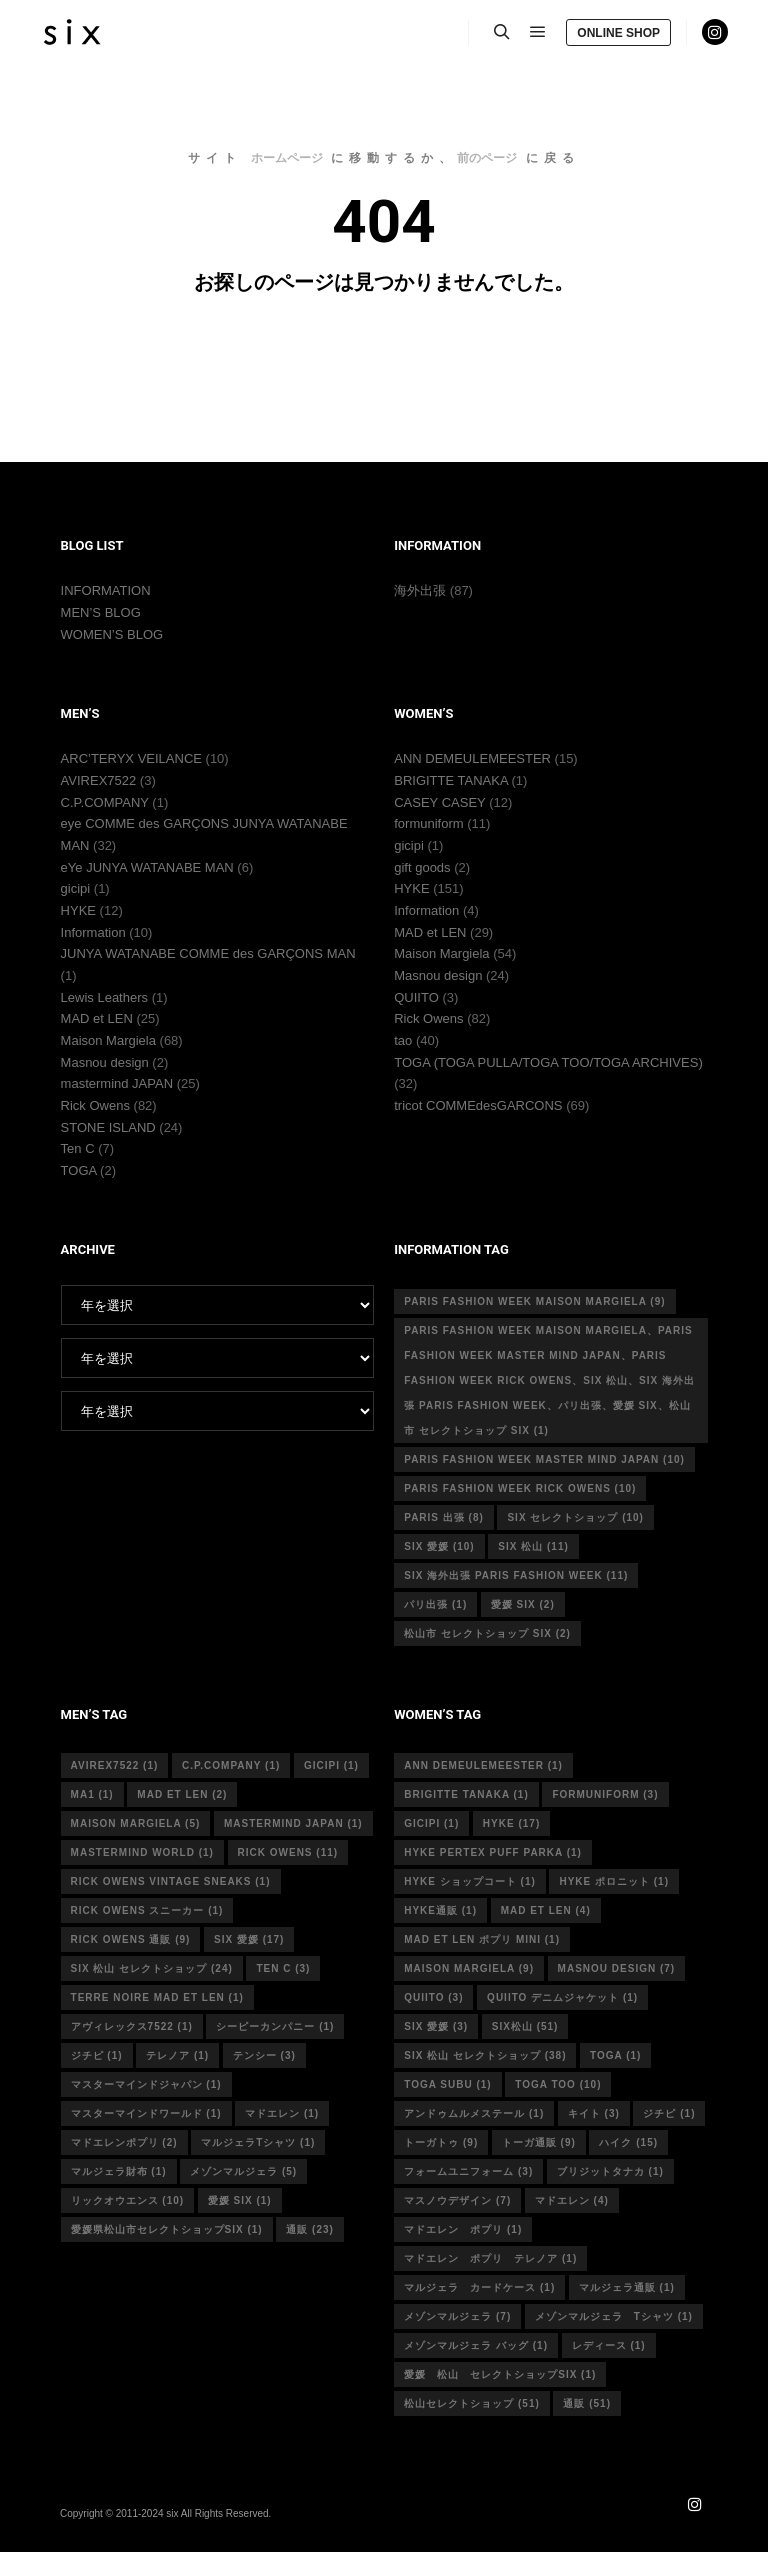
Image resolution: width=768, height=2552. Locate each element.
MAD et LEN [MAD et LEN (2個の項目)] (182, 1794)
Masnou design (105, 1062)
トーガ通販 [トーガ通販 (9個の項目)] (539, 2142)
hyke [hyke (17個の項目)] (511, 1823)
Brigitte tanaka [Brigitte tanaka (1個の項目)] (466, 1794)
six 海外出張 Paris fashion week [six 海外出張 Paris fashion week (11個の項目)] (516, 1575)
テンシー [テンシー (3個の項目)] (264, 2055)
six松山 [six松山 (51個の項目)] (525, 2026)
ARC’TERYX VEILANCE (131, 758)
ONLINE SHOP (618, 33)
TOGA (79, 1170)
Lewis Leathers (104, 997)
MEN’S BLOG (101, 612)
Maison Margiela (108, 1040)
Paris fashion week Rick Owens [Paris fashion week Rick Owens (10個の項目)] (520, 1488)
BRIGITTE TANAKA (451, 780)
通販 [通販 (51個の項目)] (587, 2403)
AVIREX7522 (99, 780)
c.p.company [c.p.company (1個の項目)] (231, 1765)
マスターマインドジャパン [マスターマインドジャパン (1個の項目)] (146, 2084)
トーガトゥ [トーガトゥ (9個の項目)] (441, 2142)
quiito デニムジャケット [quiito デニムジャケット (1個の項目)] (562, 1997)
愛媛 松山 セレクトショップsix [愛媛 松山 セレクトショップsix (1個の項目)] (500, 2374)
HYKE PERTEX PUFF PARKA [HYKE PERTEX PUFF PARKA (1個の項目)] (493, 1852)
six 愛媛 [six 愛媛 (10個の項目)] (439, 1546)
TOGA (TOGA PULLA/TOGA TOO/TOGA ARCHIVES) (548, 1062)
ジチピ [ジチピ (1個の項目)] (97, 2055)
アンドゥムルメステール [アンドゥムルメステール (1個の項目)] (474, 2113)
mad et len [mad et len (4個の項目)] (546, 1910)
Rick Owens (95, 1105)
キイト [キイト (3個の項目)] (594, 2113)
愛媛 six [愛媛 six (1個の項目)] (240, 2200)
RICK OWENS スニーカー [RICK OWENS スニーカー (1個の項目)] (147, 1910)
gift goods (422, 867)
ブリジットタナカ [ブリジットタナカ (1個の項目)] (610, 2171)
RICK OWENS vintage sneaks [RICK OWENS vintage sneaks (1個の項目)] (171, 1881)
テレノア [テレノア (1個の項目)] (177, 2055)
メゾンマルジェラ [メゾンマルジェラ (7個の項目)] (457, 2316)
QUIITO (416, 997)
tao (403, 1040)
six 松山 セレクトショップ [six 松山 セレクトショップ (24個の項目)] (152, 1968)
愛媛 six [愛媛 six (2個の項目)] (523, 1604)
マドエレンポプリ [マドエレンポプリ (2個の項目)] (124, 2142)
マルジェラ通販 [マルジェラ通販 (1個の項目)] (627, 2287)
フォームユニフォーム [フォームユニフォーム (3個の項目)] (468, 2171)
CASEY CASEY (439, 802)
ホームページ (287, 158)
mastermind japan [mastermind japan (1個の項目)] (293, 1823)
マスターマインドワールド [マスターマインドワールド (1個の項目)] (146, 2113)
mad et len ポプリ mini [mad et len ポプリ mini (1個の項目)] (482, 1939)
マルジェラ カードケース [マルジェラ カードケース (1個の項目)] (479, 2287)
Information (93, 932)
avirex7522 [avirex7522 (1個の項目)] (115, 1765)
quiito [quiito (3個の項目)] (433, 1997)
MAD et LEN (97, 1018)
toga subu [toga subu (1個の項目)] (447, 2084)
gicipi (76, 888)
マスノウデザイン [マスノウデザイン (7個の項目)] (457, 2200)
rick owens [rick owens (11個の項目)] (288, 1852)
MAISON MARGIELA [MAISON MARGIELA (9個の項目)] (469, 1968)
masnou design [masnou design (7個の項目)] (617, 1968)
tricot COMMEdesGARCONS (478, 1105)
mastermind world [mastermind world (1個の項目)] (142, 1852)
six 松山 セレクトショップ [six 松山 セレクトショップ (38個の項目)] (485, 2055)
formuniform (428, 823)
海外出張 (420, 590)
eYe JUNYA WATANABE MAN (147, 867)
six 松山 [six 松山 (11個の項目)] (533, 1546)
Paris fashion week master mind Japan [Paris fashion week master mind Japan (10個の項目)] (544, 1459)
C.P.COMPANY (105, 802)
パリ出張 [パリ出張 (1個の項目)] (435, 1604)
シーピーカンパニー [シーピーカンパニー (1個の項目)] (275, 2026)
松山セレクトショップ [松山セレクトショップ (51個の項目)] (472, 2403)
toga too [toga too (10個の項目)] (558, 2084)
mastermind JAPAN (117, 1083)
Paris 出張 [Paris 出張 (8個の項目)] (444, 1517)
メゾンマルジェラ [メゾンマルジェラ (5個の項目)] (243, 2171)
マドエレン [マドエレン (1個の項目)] (282, 2113)
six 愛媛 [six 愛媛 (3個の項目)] (436, 2026)
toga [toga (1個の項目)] (615, 2055)
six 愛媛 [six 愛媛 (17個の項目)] (249, 1939)
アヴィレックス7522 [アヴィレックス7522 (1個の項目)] (132, 2026)
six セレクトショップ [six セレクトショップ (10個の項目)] (575, 1517)
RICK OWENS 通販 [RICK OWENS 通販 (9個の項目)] (131, 1939)
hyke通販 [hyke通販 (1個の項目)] (440, 1910)
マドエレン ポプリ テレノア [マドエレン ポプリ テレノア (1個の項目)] (490, 2258)
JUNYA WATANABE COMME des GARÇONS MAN (208, 953)
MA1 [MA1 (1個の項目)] (92, 1794)
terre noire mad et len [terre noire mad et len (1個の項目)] (157, 1997)
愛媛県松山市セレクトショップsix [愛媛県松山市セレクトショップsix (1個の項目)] (167, 2229)
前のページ (487, 158)
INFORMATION (106, 590)
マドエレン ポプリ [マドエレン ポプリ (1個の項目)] (463, 2229)
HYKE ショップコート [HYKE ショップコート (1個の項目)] (470, 1881)
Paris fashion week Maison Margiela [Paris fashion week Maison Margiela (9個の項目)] (534, 1301)
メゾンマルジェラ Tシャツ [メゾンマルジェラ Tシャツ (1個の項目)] (614, 2316)
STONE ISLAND (108, 1127)
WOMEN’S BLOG (112, 634)
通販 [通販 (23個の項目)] (310, 2229)
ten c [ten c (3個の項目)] (283, 1968)
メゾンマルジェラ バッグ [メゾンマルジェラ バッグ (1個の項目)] (476, 2345)
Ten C (78, 1148)
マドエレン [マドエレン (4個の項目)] (572, 2200)
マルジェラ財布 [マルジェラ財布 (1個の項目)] (119, 2171)
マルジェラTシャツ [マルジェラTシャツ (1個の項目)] (258, 2142)
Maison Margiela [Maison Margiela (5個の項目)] (136, 1823)
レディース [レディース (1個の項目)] (609, 2345)
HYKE (78, 910)
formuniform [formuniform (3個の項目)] (605, 1794)
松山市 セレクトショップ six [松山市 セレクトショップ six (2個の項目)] (487, 1633)
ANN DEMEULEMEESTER (472, 758)
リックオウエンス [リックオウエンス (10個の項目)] (128, 2200)
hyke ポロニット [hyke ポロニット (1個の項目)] (614, 1881)
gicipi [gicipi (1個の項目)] (331, 1765)
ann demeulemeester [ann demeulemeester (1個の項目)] (483, 1765)
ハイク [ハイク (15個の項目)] (628, 2142)
